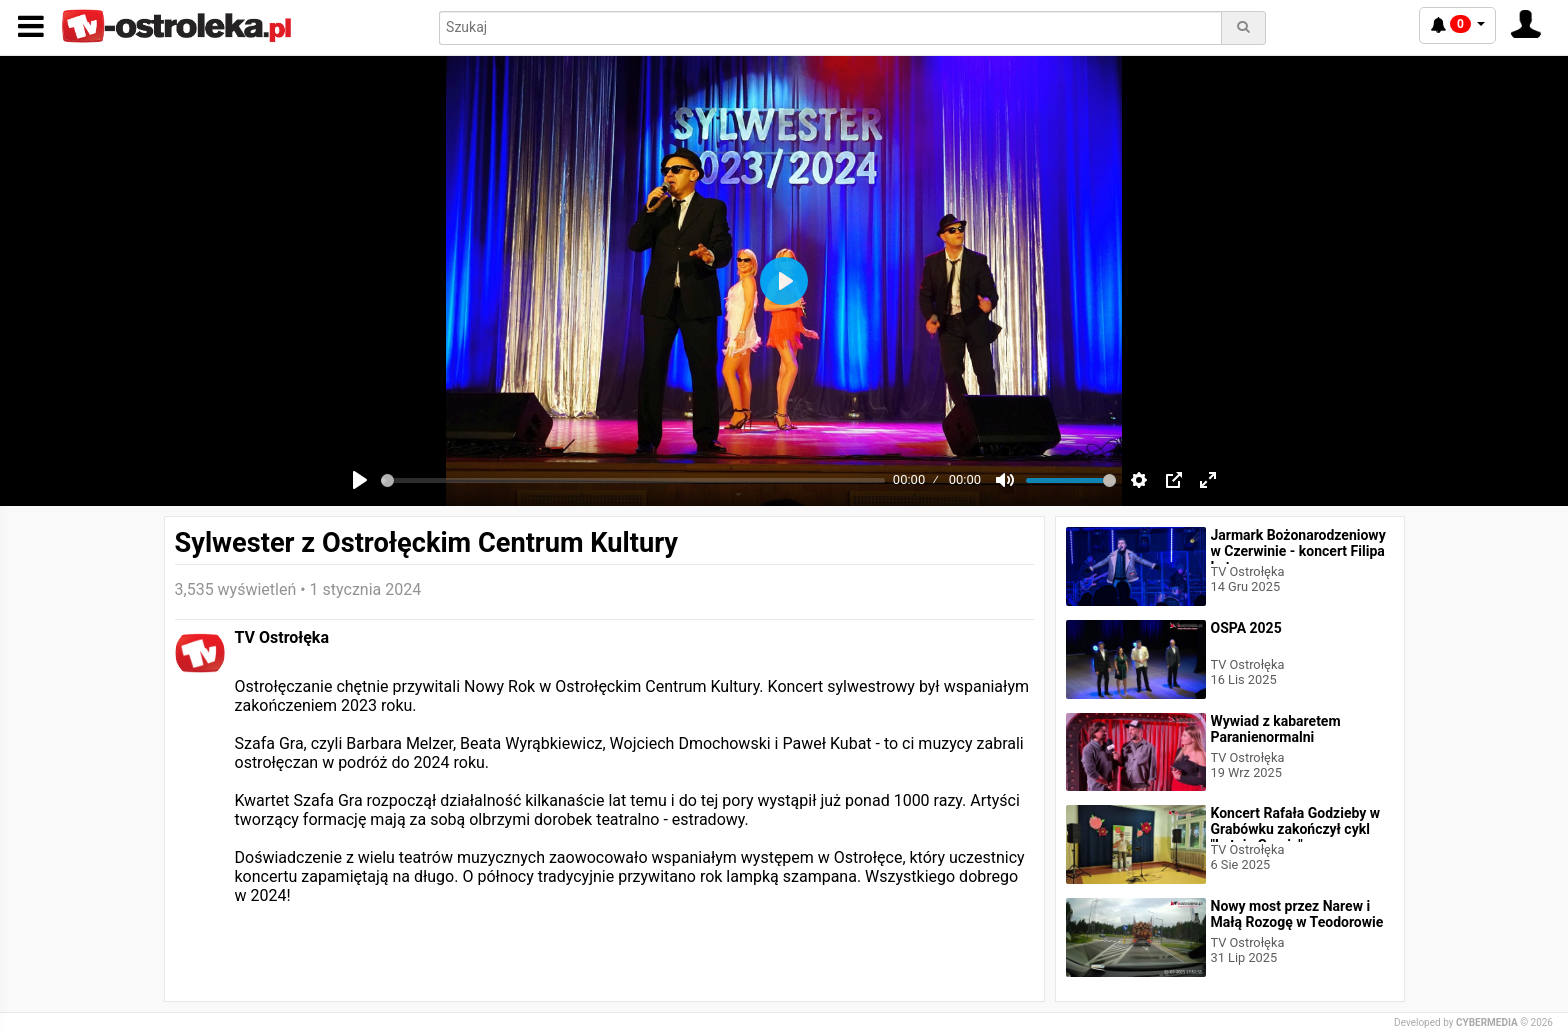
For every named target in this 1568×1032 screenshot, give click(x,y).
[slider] (633, 480)
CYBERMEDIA (1487, 1022)
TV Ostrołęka (282, 637)
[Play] (360, 480)
